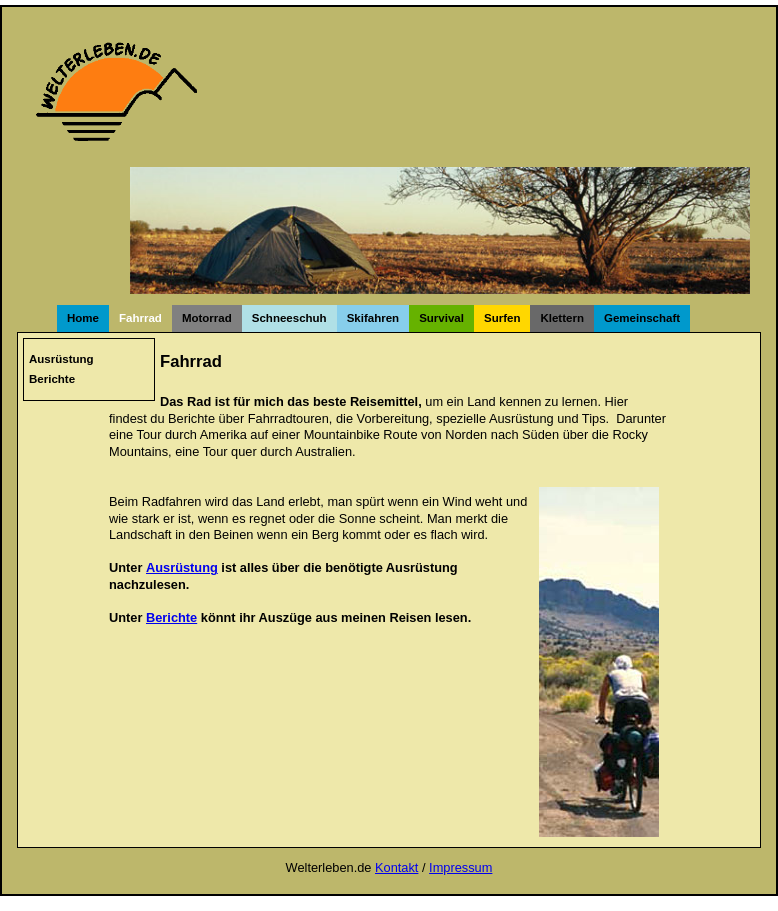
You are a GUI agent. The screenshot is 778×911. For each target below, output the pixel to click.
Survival (441, 318)
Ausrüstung (61, 359)
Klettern (562, 318)
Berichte (52, 379)
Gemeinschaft (642, 318)
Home (83, 318)
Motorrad (207, 318)
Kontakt (396, 867)
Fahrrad (140, 318)
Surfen (502, 318)
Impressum (460, 867)
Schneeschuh (289, 318)
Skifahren (373, 318)
